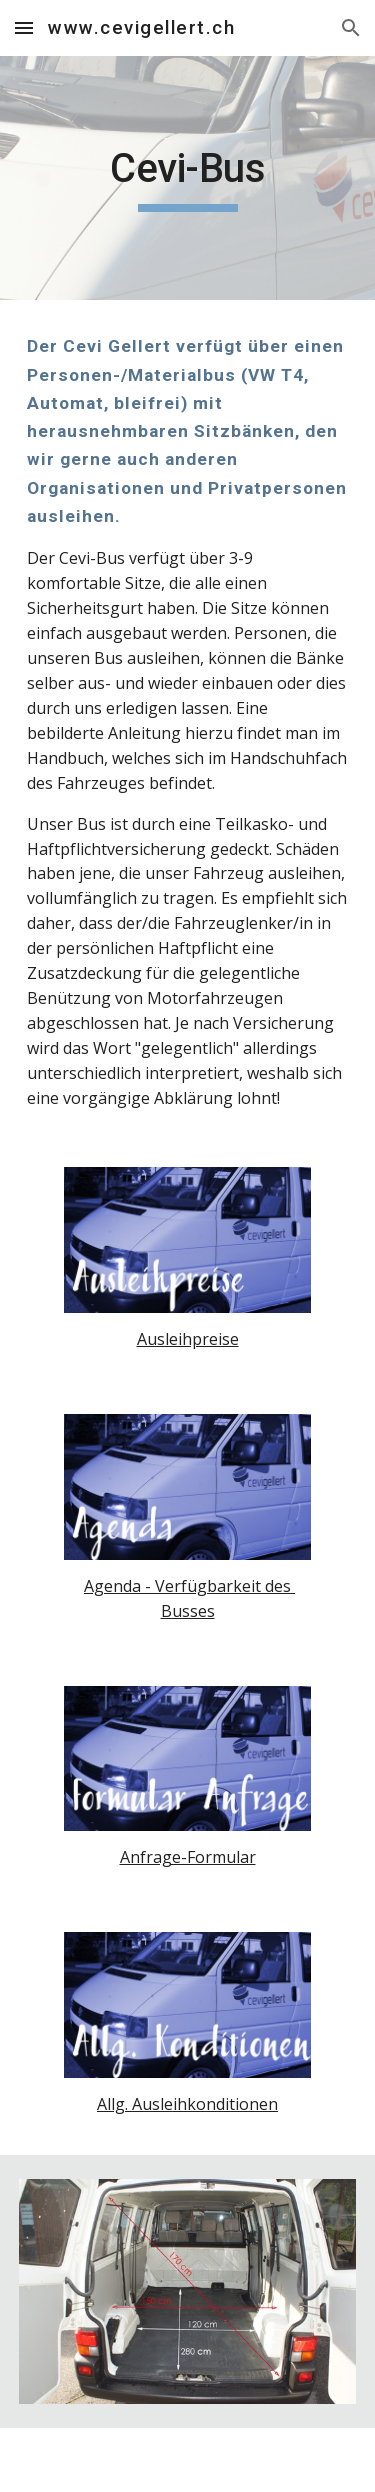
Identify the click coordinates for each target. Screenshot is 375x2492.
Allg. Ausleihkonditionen (187, 2104)
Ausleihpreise (188, 1339)
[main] (188, 178)
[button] (24, 27)
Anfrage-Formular (188, 1857)
